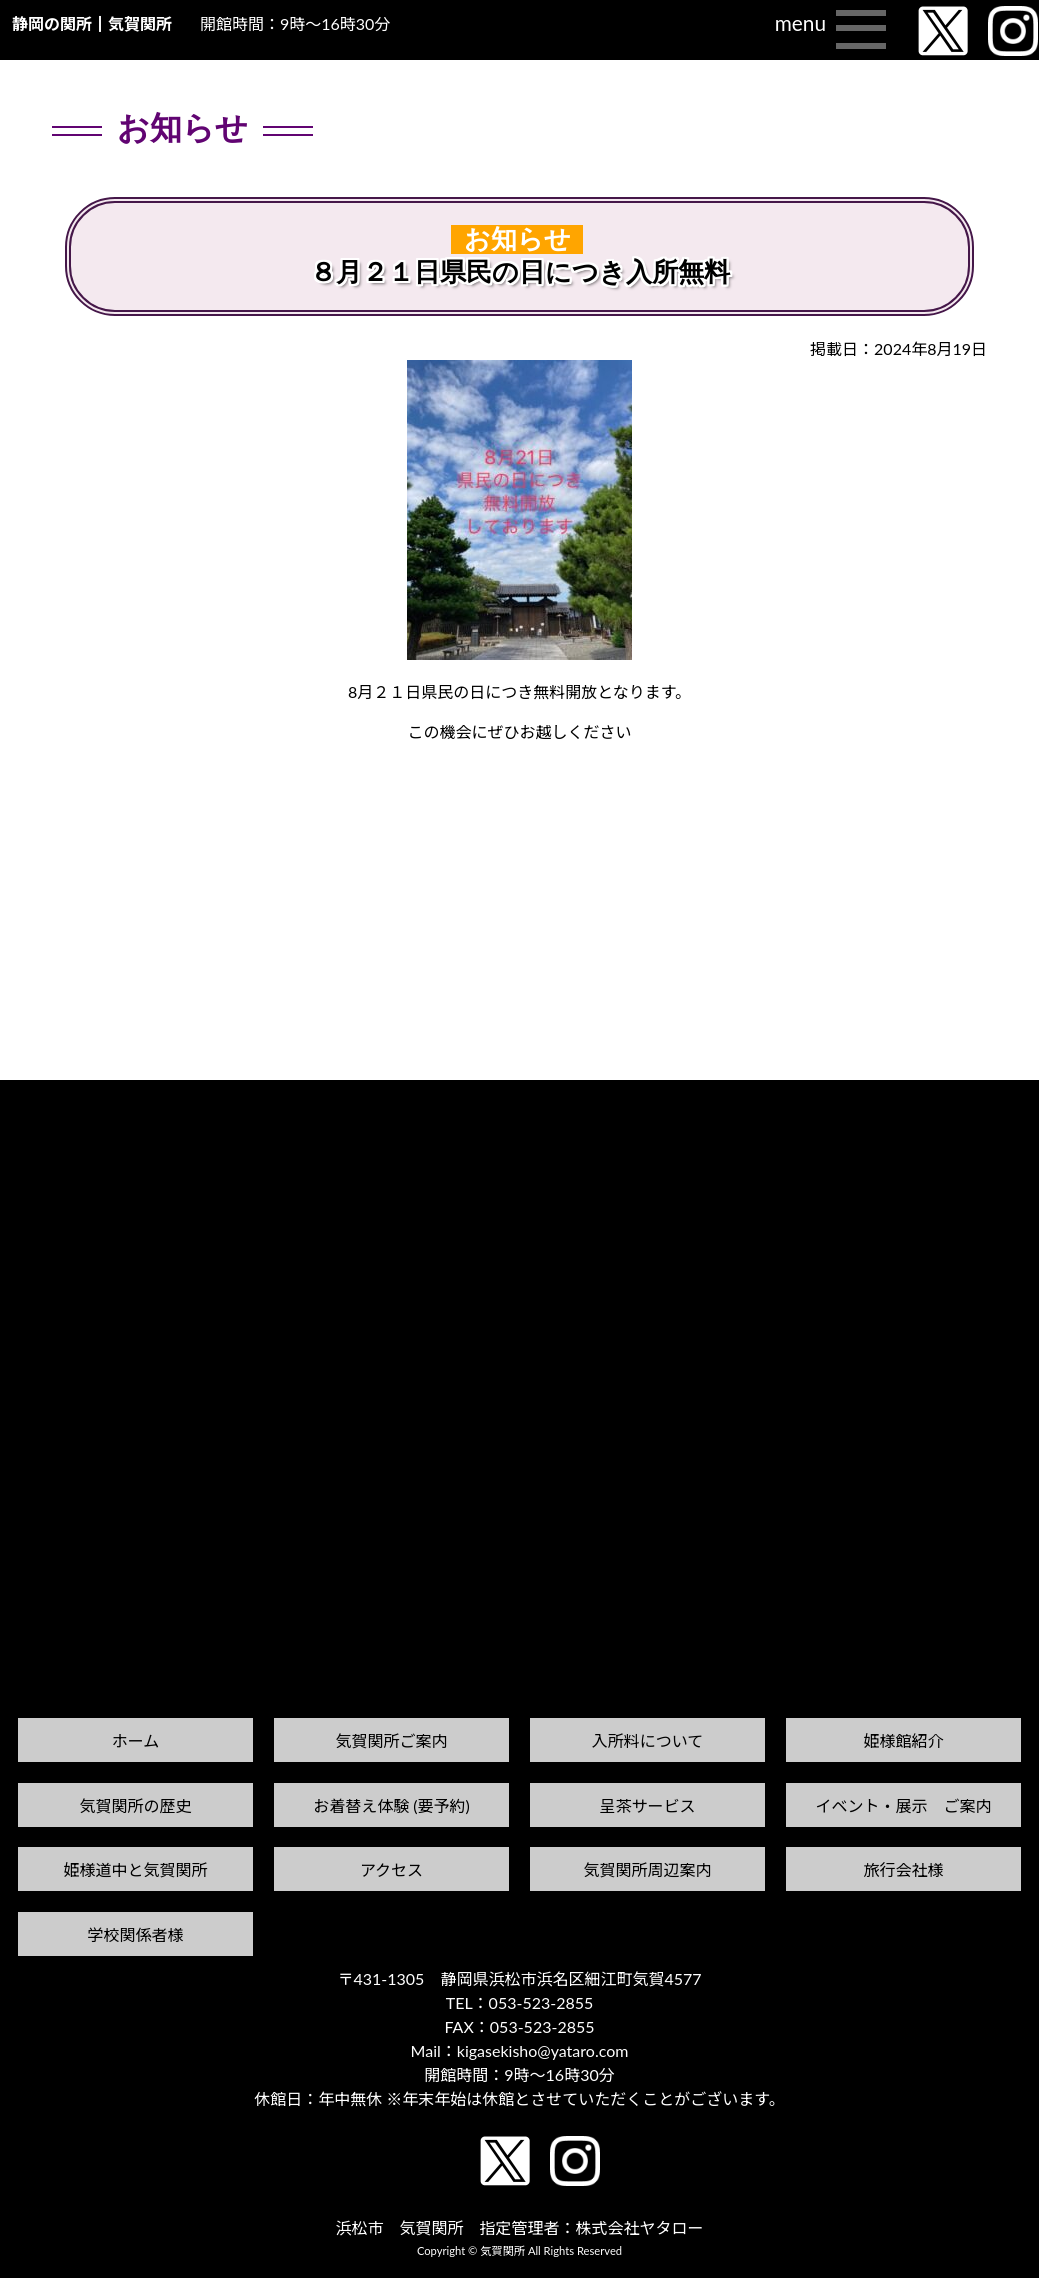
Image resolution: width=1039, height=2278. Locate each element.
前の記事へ (51, 1117)
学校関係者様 (135, 1934)
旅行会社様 (903, 1869)
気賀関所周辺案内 (647, 1869)
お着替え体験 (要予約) (391, 1805)
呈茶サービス (647, 1805)
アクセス (391, 1869)
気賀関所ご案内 (391, 1740)
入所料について (648, 1740)
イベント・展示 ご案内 (903, 1805)
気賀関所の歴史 (135, 1805)
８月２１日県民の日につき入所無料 (520, 272)
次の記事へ (988, 1098)
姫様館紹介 (903, 1740)
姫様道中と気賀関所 (135, 1869)
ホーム (136, 1740)
